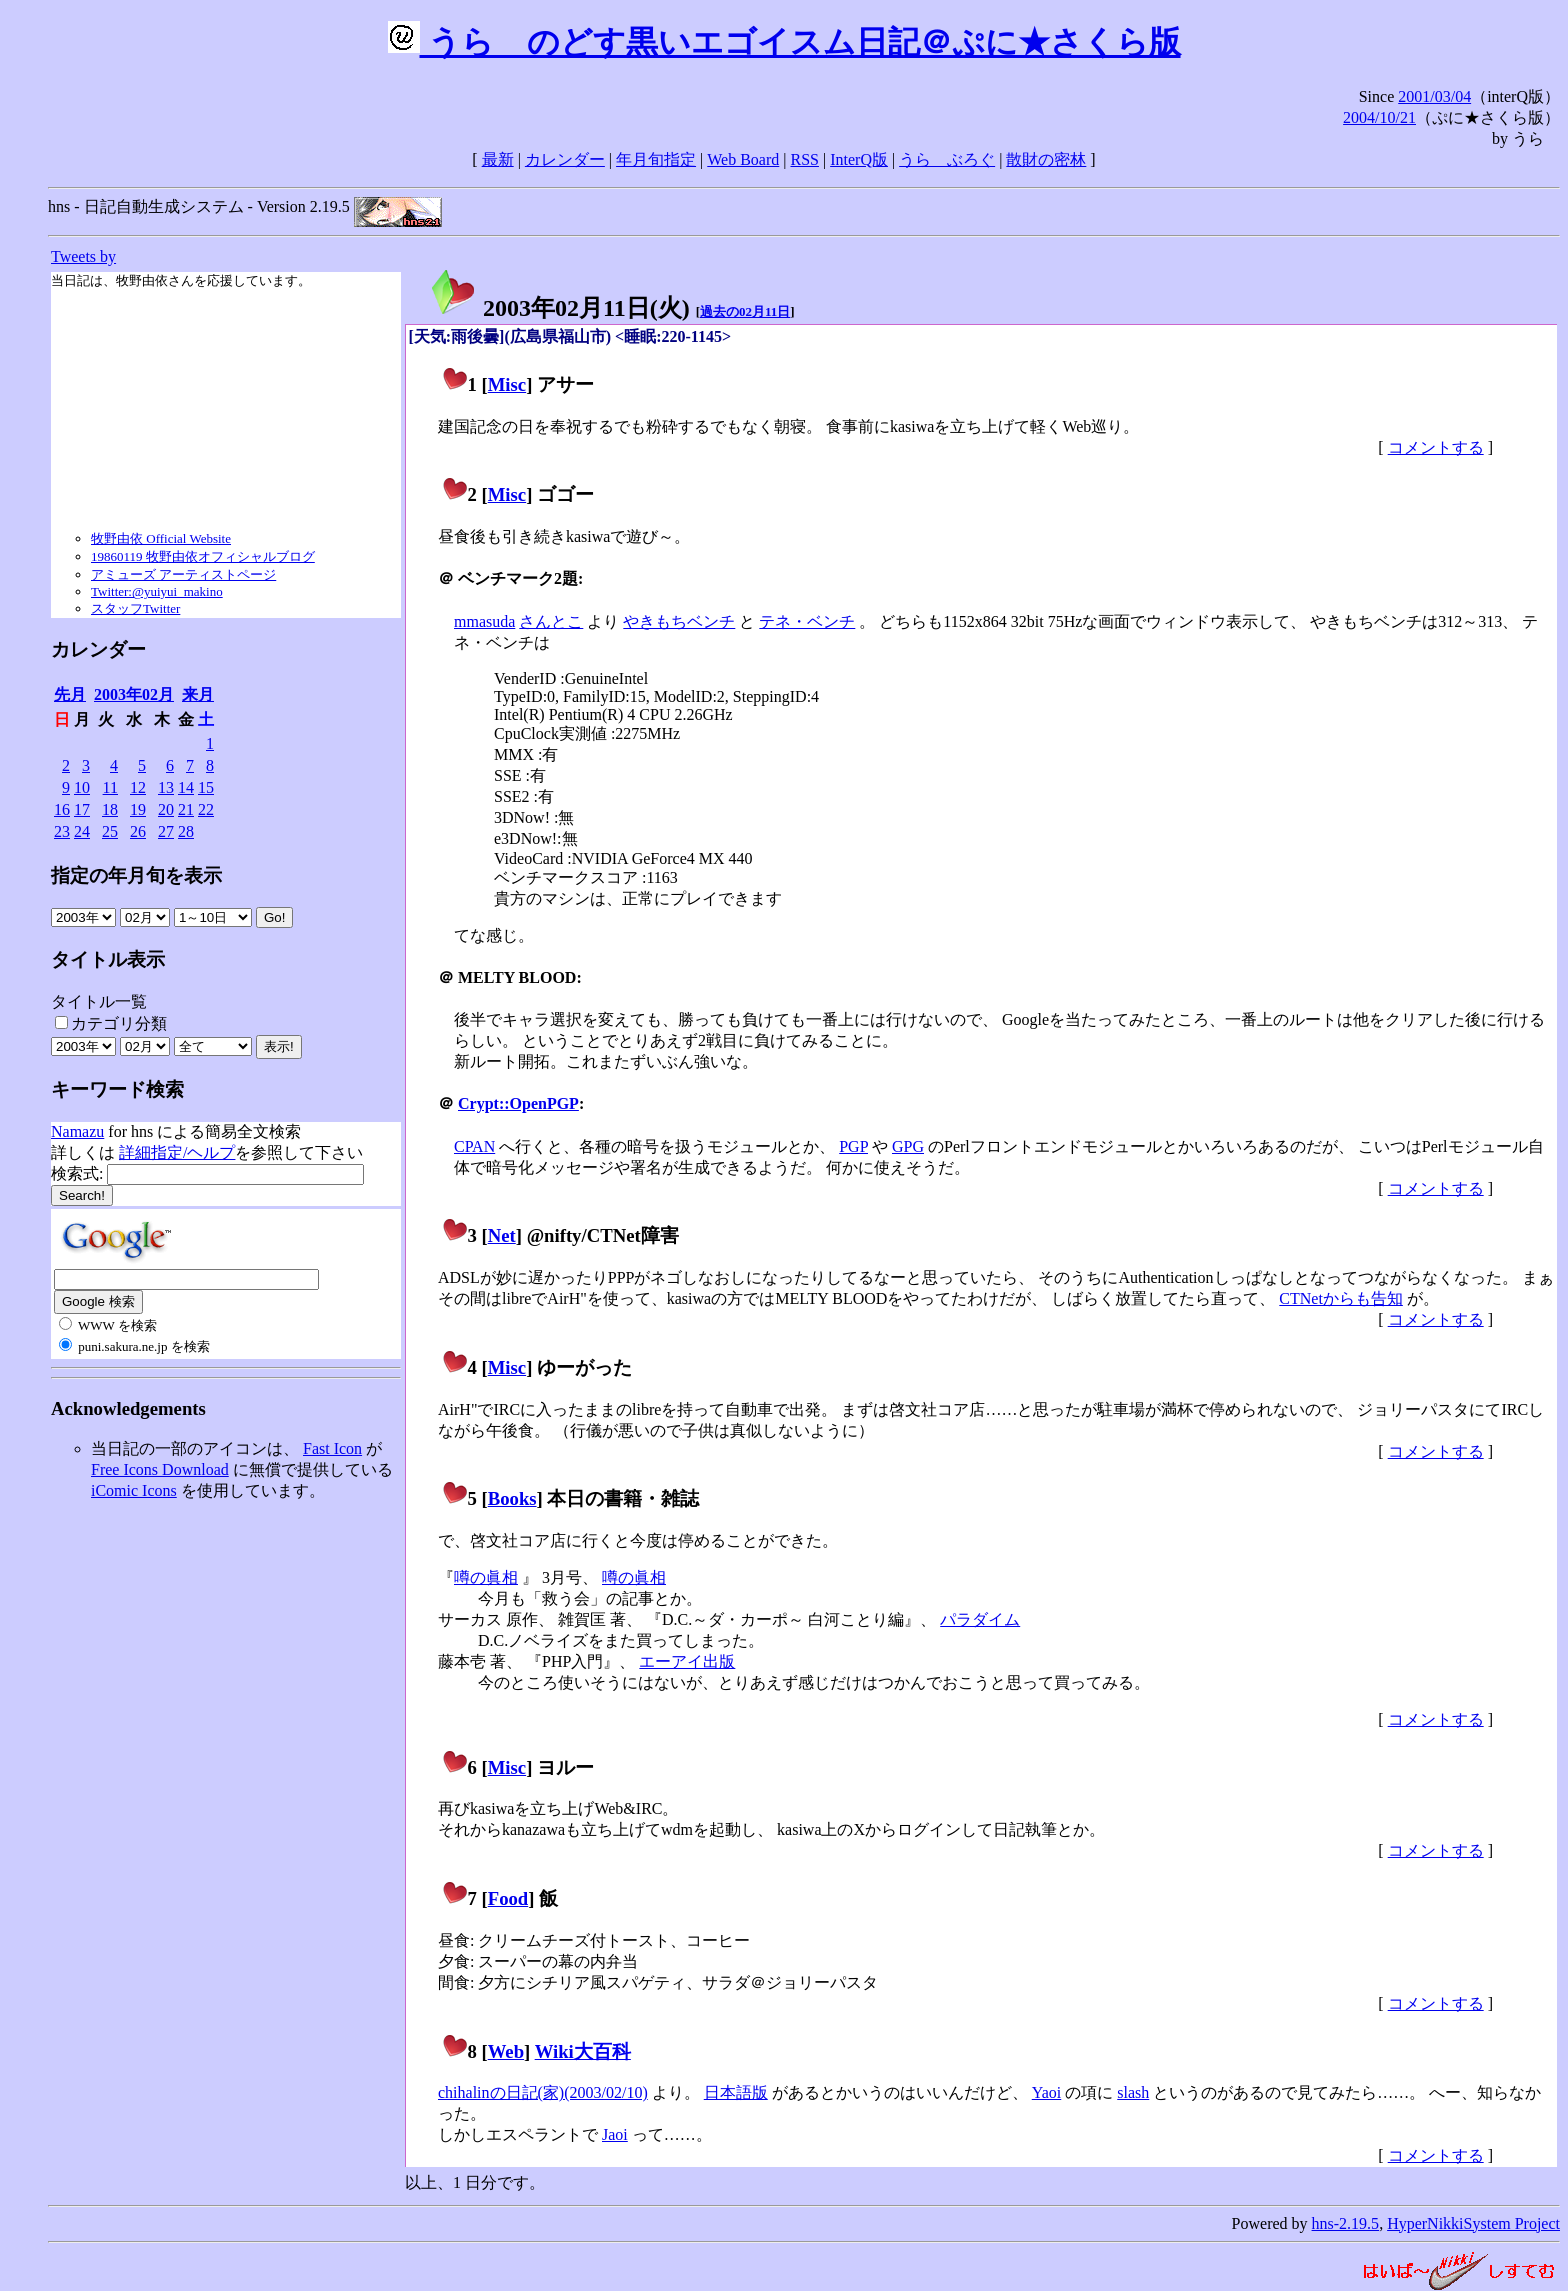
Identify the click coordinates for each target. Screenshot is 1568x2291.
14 (186, 787)
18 (110, 809)
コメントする (1436, 447)
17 (82, 809)
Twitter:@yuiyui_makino (157, 591)
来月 (198, 694)
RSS (805, 159)
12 (138, 787)
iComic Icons (134, 1490)
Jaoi (615, 2134)
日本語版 (736, 2092)
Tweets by (83, 256)
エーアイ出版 (687, 1661)
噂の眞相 (486, 1577)
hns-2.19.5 (1346, 2223)
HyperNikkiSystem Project (1473, 2223)
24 (82, 831)
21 (186, 809)
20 (166, 809)
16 (62, 809)
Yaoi (1047, 2092)
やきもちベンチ (679, 621)
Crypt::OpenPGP (518, 1103)
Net (502, 1235)
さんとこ (551, 621)
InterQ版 (859, 159)
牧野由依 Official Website (161, 538)
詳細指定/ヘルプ (177, 1152)
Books (512, 1498)
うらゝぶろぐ (947, 159)
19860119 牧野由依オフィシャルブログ (203, 556)
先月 (70, 694)
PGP (853, 1146)
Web (506, 2051)
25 (110, 831)
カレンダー (565, 159)
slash (1133, 2092)
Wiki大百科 (583, 2051)
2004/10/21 (1379, 117)
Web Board (743, 159)
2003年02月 (134, 694)
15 (206, 787)
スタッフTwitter (135, 608)
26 (138, 831)
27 (166, 831)
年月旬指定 (656, 159)
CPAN (474, 1146)
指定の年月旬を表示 (136, 875)
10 (82, 787)
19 (138, 809)
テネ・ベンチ (807, 621)
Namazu (77, 1131)
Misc (507, 384)
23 (62, 831)
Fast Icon (332, 1448)
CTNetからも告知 (1341, 1298)
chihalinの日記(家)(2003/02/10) (543, 2092)
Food (508, 1898)
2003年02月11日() (559, 308)
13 (166, 787)
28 (186, 831)
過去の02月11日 (745, 311)
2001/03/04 (1434, 96)
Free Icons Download (160, 1469)
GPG (908, 1146)
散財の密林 (1046, 159)
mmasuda (484, 621)
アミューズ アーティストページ (183, 574)
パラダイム (980, 1619)
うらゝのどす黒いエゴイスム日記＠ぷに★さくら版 (784, 42)
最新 (498, 159)
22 (206, 809)
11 (110, 787)
